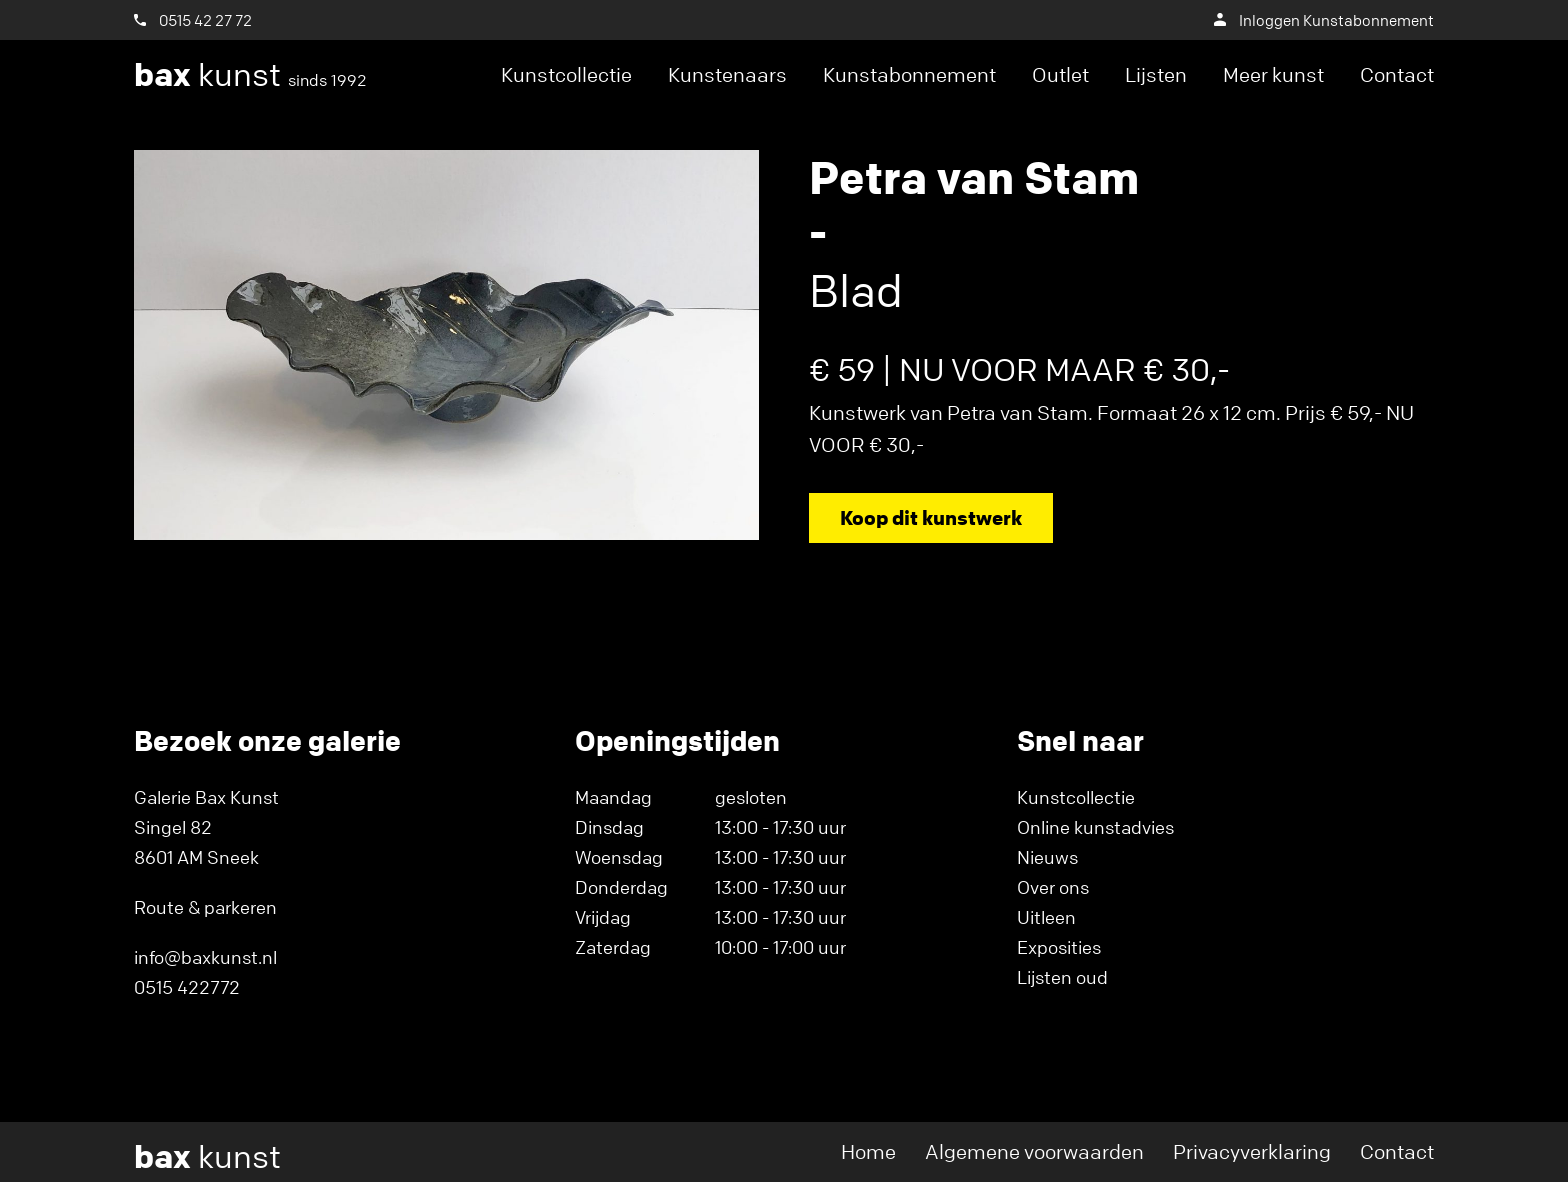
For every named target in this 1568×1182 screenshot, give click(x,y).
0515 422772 (187, 987)
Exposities (1059, 947)
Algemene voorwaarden (1034, 1151)
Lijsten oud (1062, 977)
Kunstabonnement (909, 74)
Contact (1397, 74)
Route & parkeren (205, 907)
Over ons (1053, 887)
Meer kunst (1273, 74)
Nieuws (1047, 857)
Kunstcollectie (566, 74)
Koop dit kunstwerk (931, 517)
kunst (250, 75)
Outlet (1060, 74)
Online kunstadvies (1095, 827)
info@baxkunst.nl (205, 957)
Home (868, 1151)
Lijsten (1156, 74)
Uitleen (1046, 917)
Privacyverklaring (1252, 1151)
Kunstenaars (727, 74)
